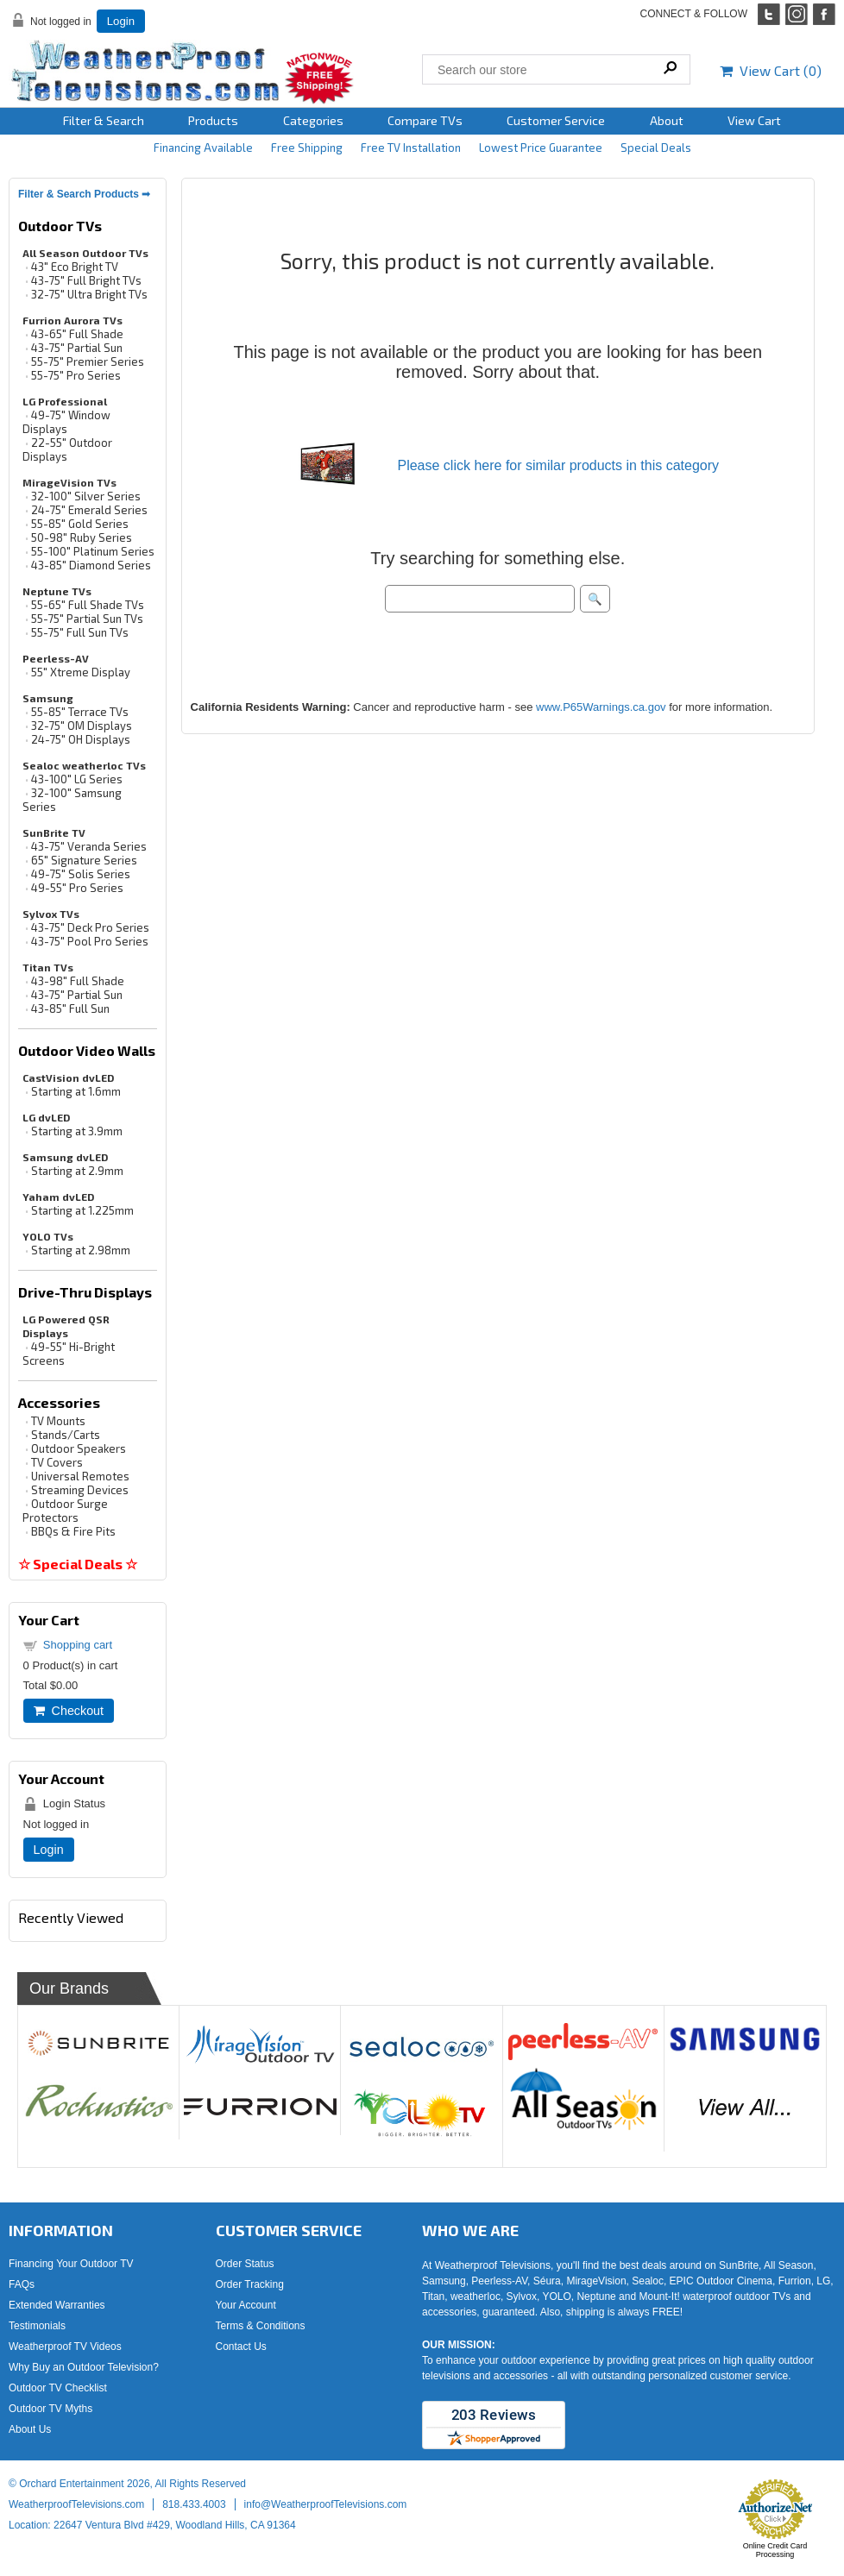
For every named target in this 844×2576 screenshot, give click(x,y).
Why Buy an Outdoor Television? (84, 2367)
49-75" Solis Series (80, 874)
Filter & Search (103, 120)
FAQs (22, 2284)
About (666, 120)
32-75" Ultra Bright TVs (89, 294)
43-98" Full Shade (77, 981)
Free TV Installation (411, 147)
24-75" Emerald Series (89, 510)
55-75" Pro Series (76, 375)
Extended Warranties (57, 2305)
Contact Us (241, 2346)
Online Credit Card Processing (775, 2550)
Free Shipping (307, 147)
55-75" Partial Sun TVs (87, 618)
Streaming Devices (80, 1490)
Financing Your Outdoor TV (71, 2264)
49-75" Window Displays (66, 422)
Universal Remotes (80, 1476)
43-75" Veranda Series (89, 846)
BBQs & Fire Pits (73, 1531)
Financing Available (203, 147)
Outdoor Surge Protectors (65, 1510)
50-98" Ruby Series (81, 537)
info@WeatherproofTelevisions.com (325, 2504)
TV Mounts (58, 1421)
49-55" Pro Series (77, 888)
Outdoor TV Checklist (58, 2388)
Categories (313, 120)
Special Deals (655, 147)
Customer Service (556, 120)
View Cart (754, 120)
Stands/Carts (65, 1435)
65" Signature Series (84, 860)
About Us (30, 2429)
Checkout (69, 1711)
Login (121, 21)
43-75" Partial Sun (77, 348)
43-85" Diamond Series (91, 565)
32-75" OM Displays (81, 725)
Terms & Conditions (260, 2326)
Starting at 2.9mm (77, 1171)
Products (213, 120)
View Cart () (771, 70)
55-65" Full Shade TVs (87, 605)
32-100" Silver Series (86, 496)
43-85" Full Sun (70, 1008)
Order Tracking (250, 2284)
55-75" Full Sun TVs (80, 632)
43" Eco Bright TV (74, 266)
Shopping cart (77, 1644)
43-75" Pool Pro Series (89, 941)
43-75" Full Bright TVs (86, 280)
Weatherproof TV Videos (65, 2346)
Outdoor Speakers (78, 1448)
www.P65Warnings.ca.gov (601, 707)
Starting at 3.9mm (77, 1131)
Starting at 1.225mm (82, 1210)
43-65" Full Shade (77, 334)
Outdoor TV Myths (50, 2409)
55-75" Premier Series (87, 361)
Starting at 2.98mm (80, 1250)
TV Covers (57, 1462)
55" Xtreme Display (80, 672)
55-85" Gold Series (80, 524)
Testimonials (37, 2326)
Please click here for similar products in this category (558, 465)
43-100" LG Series (77, 779)
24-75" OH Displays (80, 739)
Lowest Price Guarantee (540, 147)
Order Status (245, 2264)
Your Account (246, 2305)
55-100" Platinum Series (92, 551)
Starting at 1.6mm (76, 1091)
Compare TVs (425, 120)
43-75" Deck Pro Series (90, 927)
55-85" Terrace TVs (80, 712)
